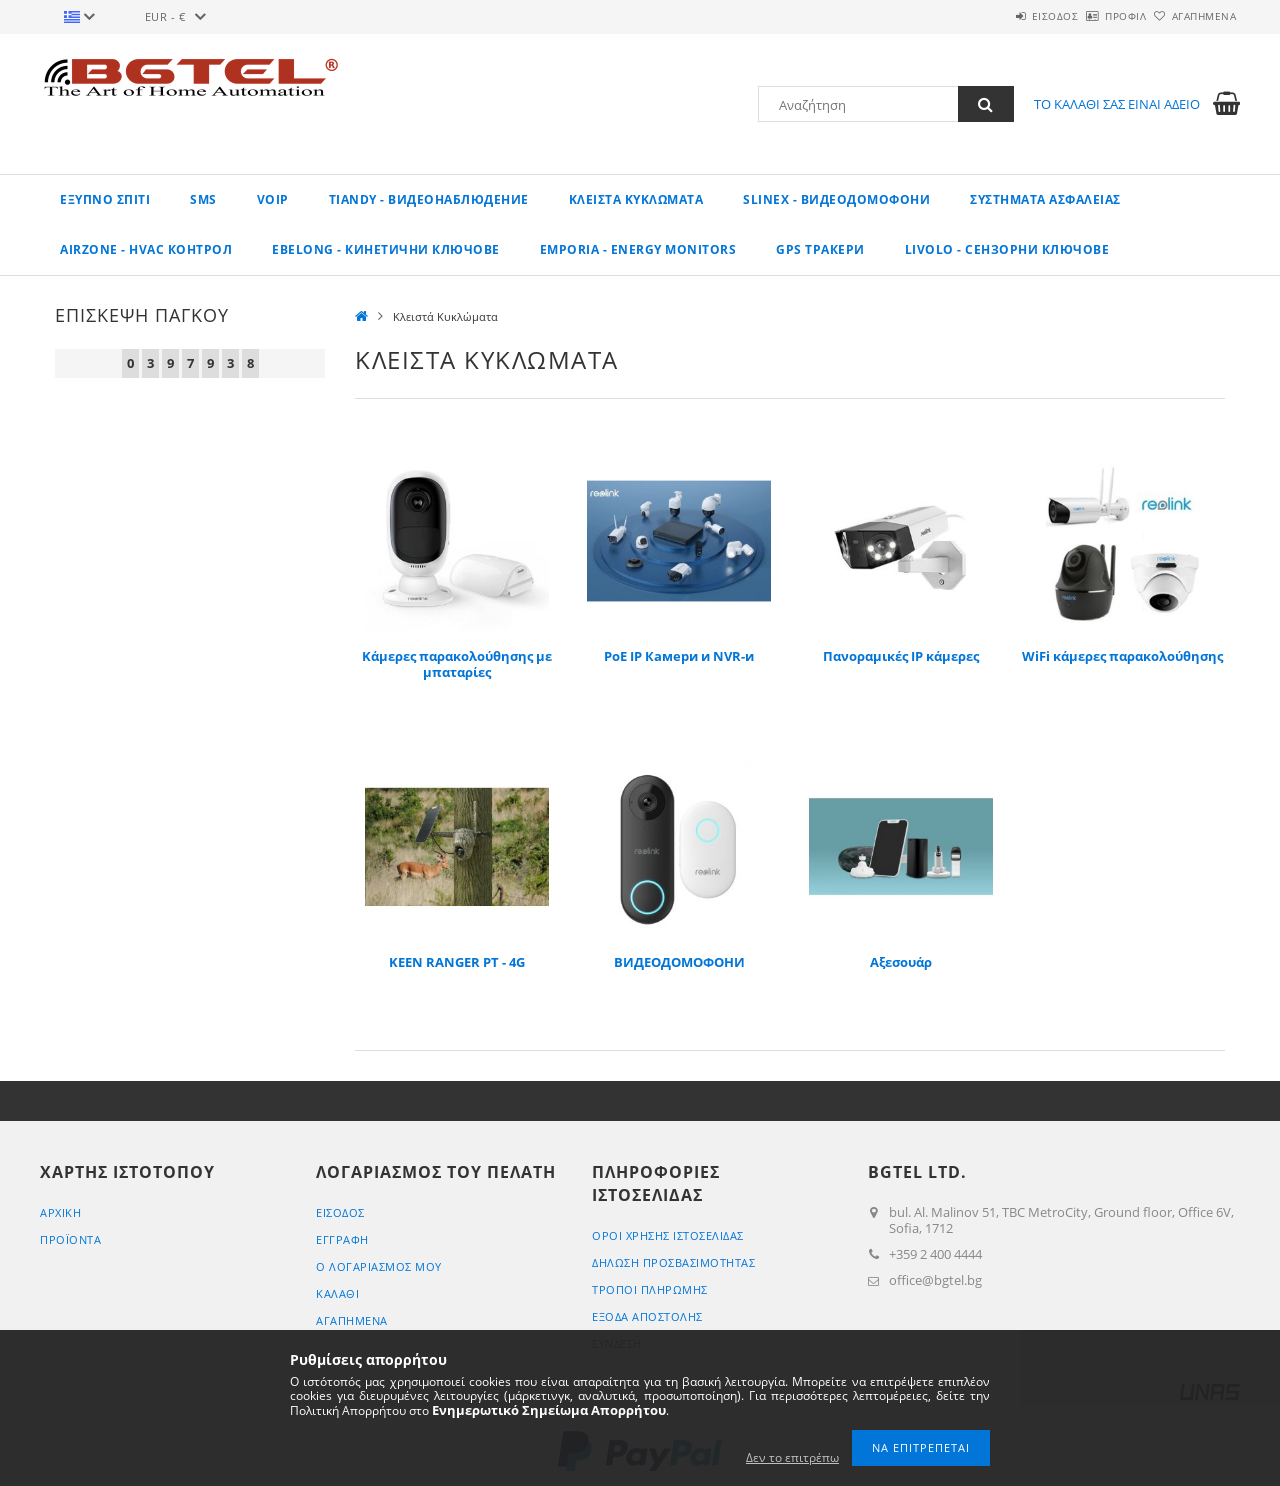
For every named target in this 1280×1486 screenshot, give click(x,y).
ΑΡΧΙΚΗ (60, 1212)
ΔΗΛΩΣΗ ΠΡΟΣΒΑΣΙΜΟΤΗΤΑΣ (673, 1262)
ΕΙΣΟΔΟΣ (999, 16)
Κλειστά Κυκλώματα (636, 199)
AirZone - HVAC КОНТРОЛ (146, 249)
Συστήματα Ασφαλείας (1045, 199)
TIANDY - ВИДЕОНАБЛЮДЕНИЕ (429, 199)
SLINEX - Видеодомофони (836, 199)
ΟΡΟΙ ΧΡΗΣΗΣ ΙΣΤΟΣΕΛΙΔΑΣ (668, 1235)
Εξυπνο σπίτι (105, 199)
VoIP (273, 199)
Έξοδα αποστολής (647, 1316)
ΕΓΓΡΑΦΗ (342, 1239)
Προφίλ (1092, 16)
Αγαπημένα (1193, 16)
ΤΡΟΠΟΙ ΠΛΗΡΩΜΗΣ (650, 1289)
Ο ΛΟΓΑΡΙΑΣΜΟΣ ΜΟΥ (379, 1266)
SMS (203, 199)
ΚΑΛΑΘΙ (337, 1293)
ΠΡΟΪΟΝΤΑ (70, 1239)
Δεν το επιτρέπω (792, 1457)
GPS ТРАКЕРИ (820, 249)
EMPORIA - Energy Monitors (638, 249)
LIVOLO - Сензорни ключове (1007, 249)
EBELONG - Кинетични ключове (386, 249)
